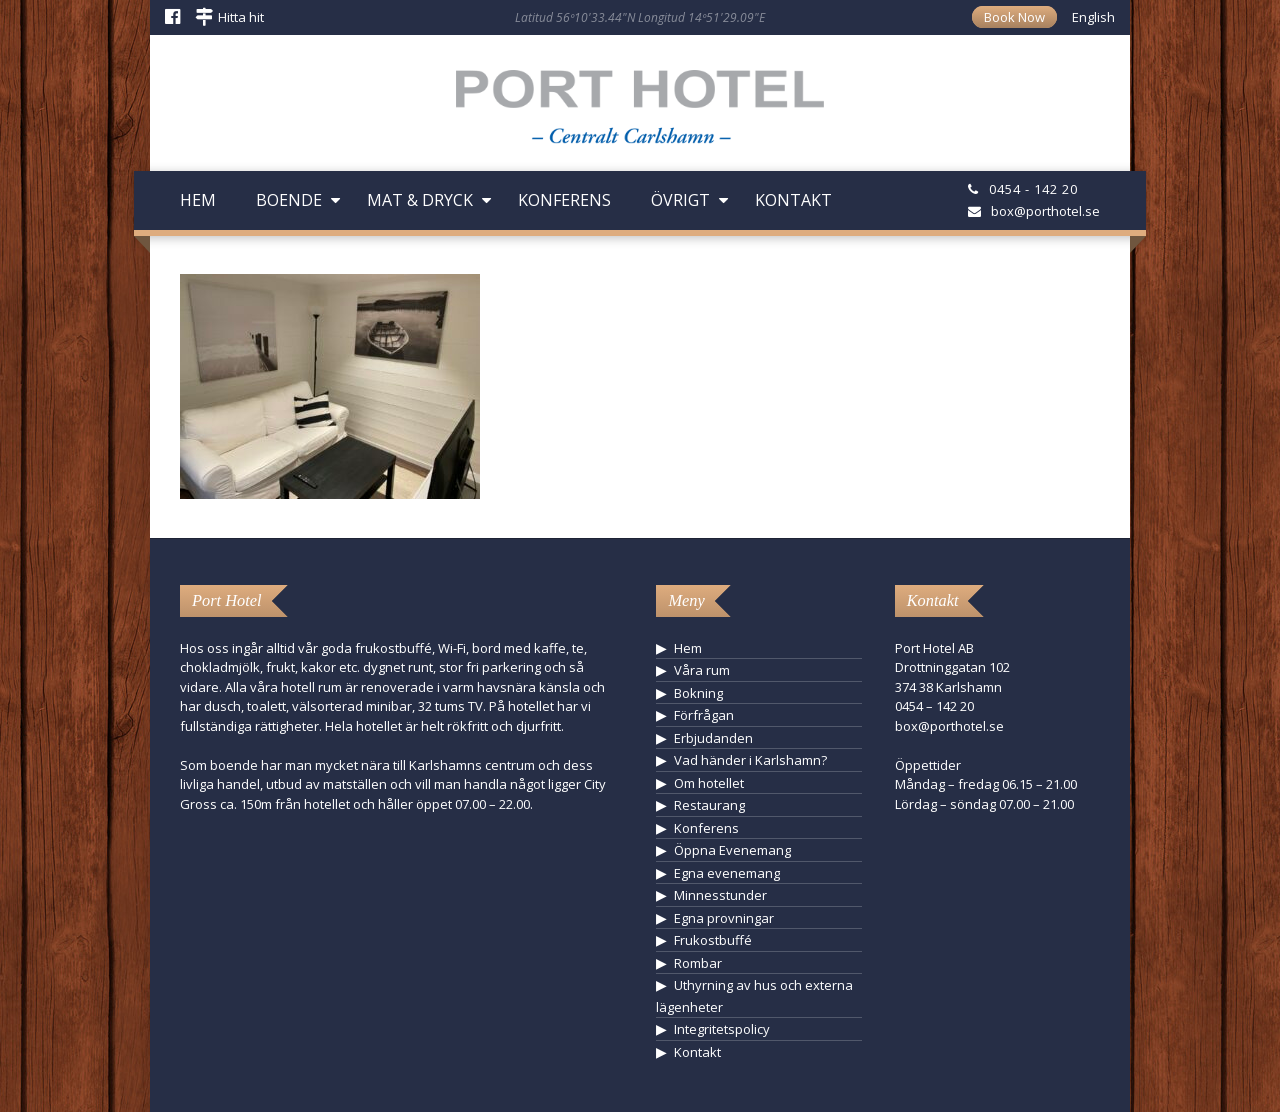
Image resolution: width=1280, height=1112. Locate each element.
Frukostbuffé (713, 940)
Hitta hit (241, 17)
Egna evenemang (727, 873)
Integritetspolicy (722, 1029)
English (1093, 17)
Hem (198, 200)
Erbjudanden (713, 738)
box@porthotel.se (1045, 211)
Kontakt (793, 200)
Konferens (564, 200)
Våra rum (702, 670)
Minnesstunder (720, 895)
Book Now (1014, 17)
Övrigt (680, 200)
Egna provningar (724, 918)
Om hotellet (709, 783)
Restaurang (709, 805)
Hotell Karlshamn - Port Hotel (640, 114)
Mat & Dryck (420, 200)
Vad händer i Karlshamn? (750, 760)
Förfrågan (704, 715)
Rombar (698, 963)
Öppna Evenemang (732, 850)
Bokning (698, 693)
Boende (289, 200)
